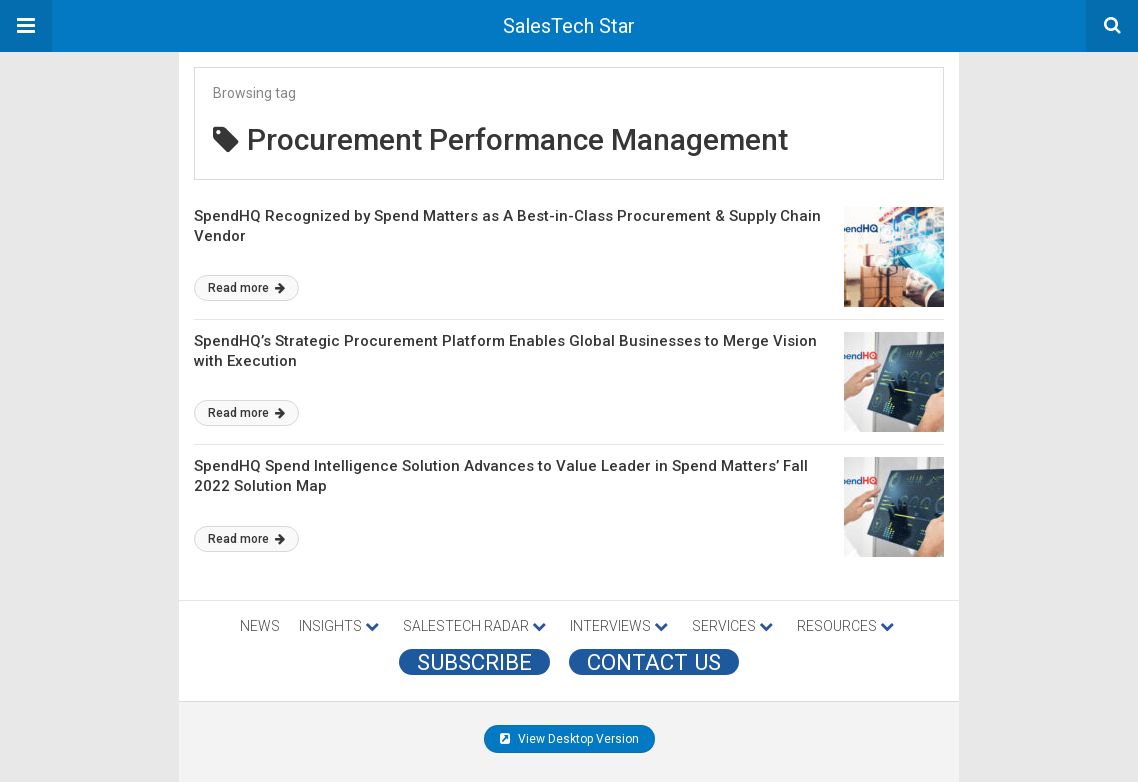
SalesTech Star (569, 26)
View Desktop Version (569, 739)
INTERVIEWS (619, 626)
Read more (246, 288)
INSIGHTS (339, 626)
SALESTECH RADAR (474, 626)
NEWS (260, 626)
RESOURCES (845, 626)
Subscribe (474, 662)
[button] (26, 26)
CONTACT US (654, 662)
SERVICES (732, 626)
